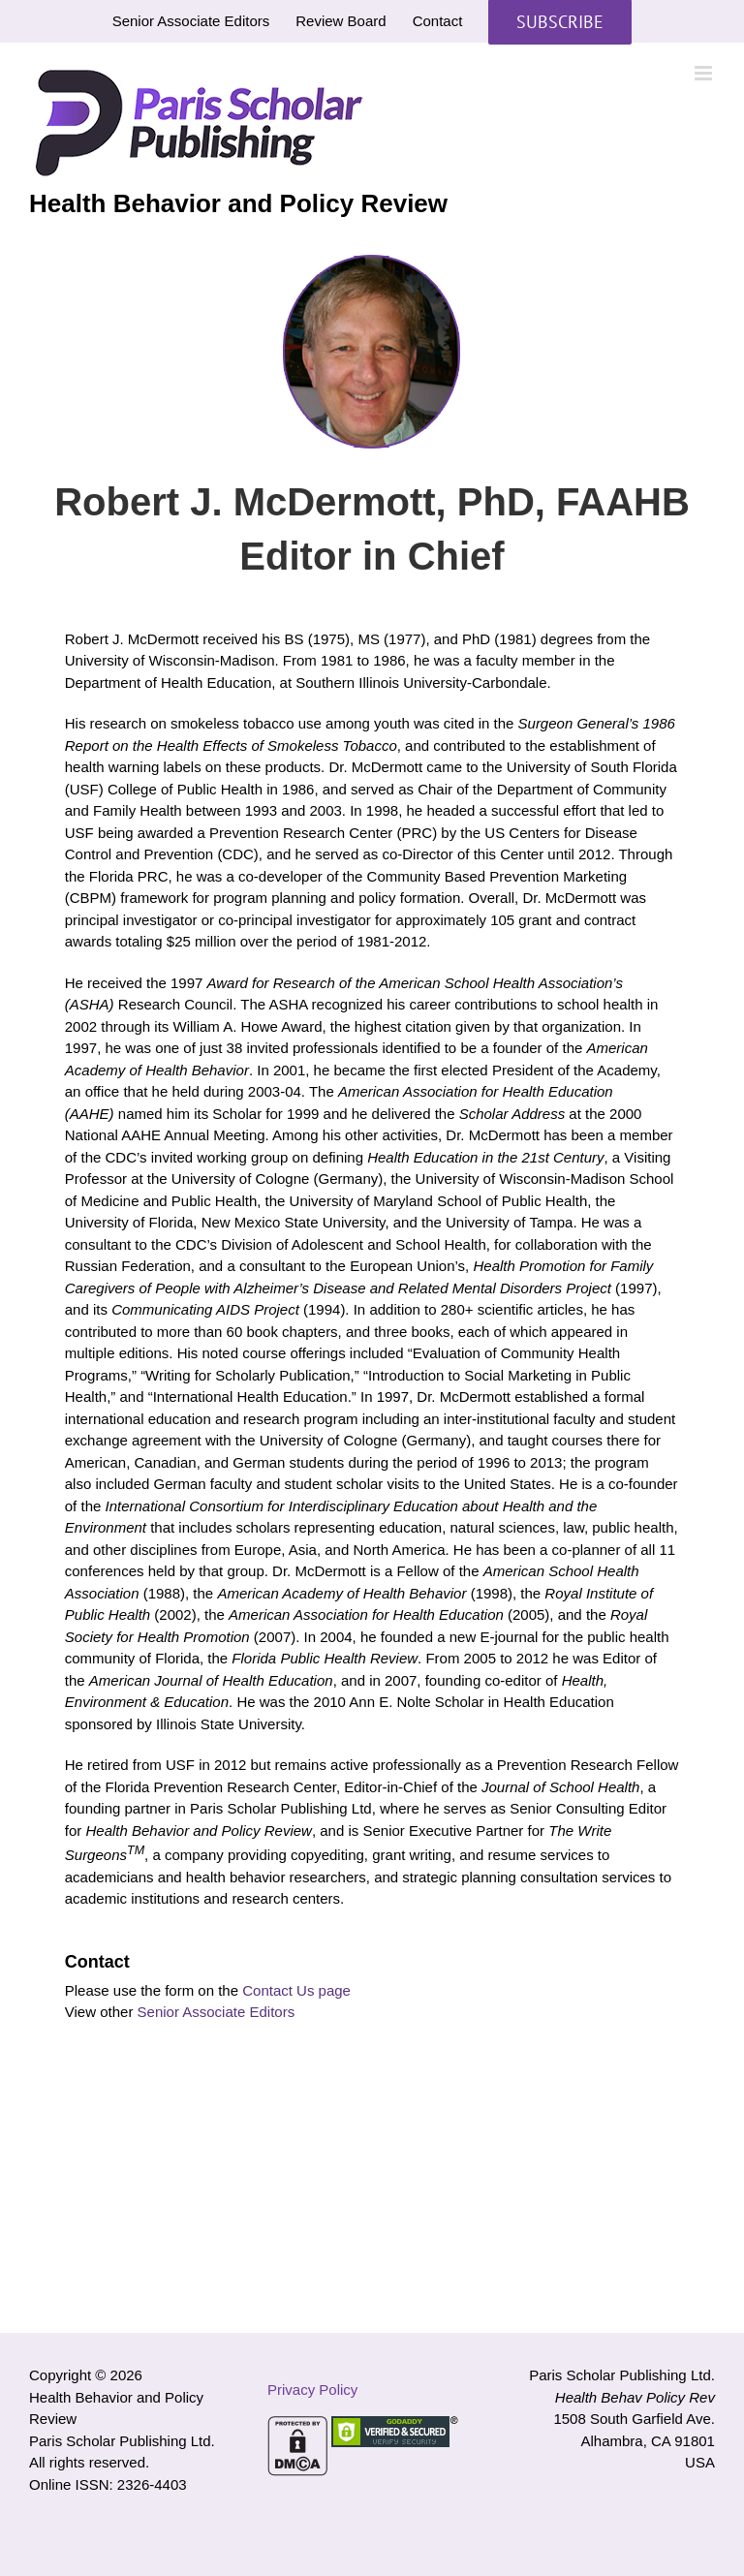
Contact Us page (296, 1990)
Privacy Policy (312, 2389)
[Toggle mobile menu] (705, 73)
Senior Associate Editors (216, 2011)
